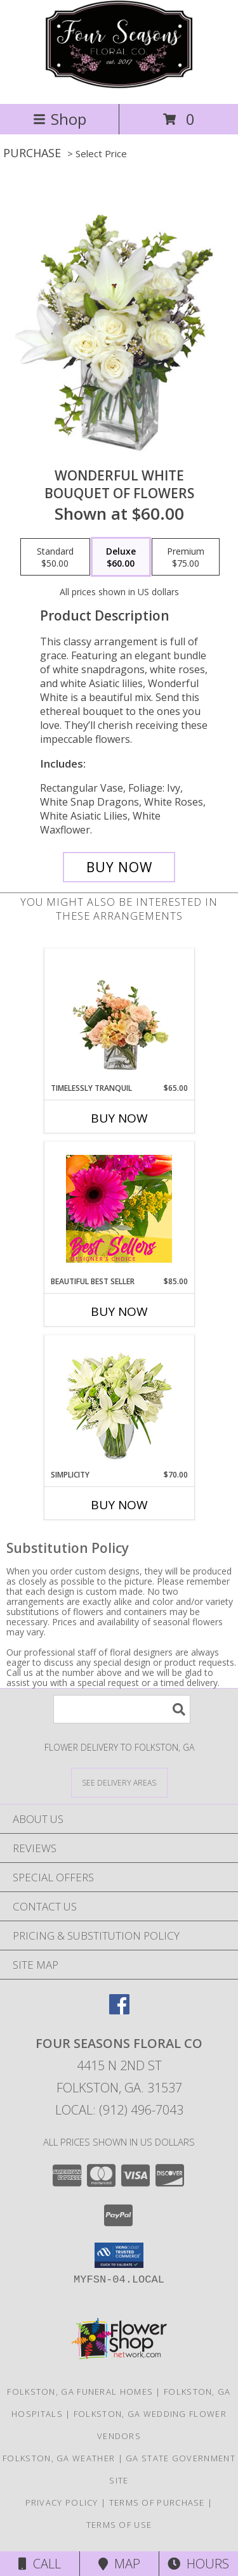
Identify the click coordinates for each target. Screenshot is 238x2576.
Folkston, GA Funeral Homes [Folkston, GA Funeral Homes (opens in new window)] (80, 2391)
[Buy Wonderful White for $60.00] (119, 867)
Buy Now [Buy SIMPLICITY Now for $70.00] (119, 1505)
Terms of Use (119, 2524)
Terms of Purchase (157, 2502)
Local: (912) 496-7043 (119, 2109)
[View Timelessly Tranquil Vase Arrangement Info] (119, 1015)
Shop (59, 118)
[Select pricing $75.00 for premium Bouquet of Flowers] (185, 557)
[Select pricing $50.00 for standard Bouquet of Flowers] (55, 557)
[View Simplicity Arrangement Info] (119, 1402)
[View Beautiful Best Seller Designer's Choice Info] (119, 1208)
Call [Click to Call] (39, 2563)
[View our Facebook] (119, 2010)
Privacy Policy (61, 2502)
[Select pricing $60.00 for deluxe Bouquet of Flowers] (121, 557)
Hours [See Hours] (198, 2563)
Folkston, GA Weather (59, 2458)
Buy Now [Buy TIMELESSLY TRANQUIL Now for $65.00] (119, 1118)
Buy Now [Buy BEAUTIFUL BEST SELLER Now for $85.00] (119, 1311)
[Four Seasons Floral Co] (119, 85)
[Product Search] (121, 1709)
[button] (119, 2255)
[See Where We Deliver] (119, 1782)
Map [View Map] (119, 2563)
